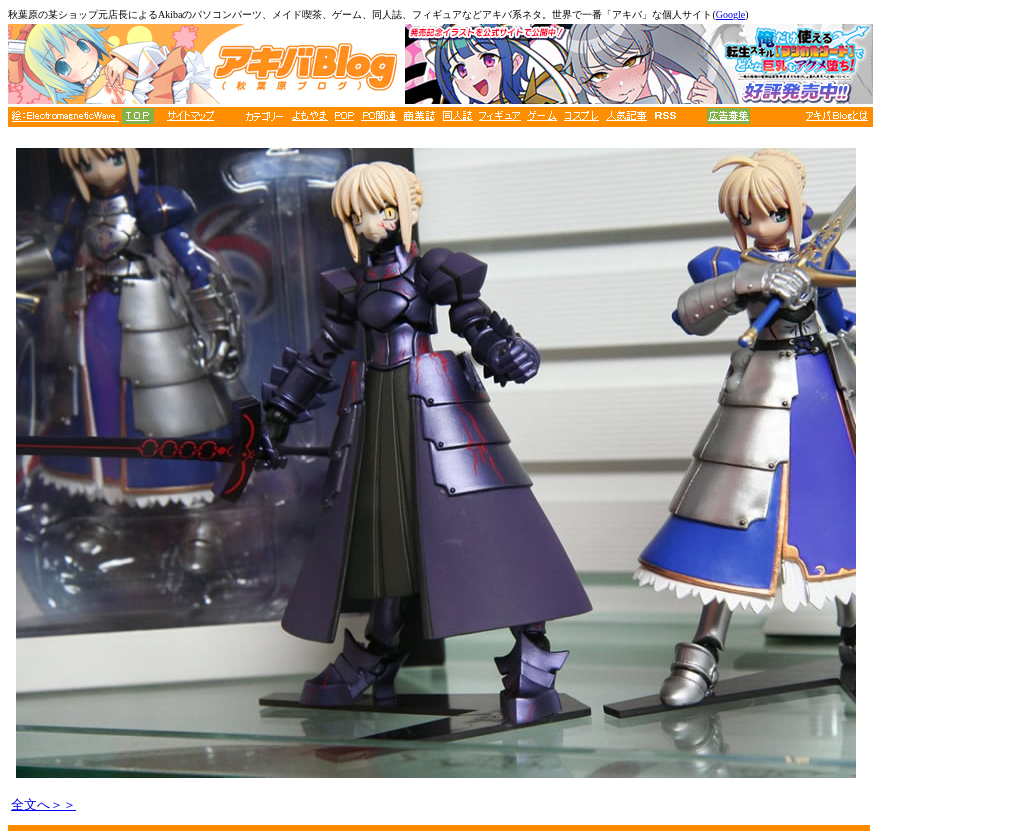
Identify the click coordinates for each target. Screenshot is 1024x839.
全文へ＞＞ (43, 804)
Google (730, 14)
